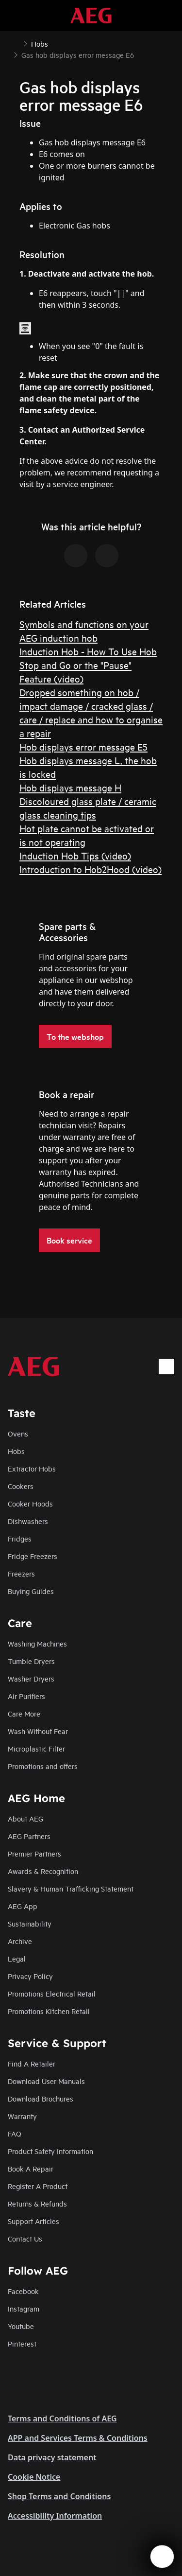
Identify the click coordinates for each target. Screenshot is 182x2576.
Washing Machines (37, 1643)
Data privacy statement (52, 2457)
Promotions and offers (43, 1765)
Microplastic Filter (36, 1748)
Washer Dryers (31, 1678)
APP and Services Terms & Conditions (78, 2438)
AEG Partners (29, 1835)
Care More (24, 1713)
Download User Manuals (46, 2080)
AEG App (22, 1905)
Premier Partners (34, 1853)
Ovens (18, 1433)
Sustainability (29, 1923)
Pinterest (22, 2343)
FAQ (14, 2133)
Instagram (23, 2308)
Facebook (23, 2291)
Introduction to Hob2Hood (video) (90, 869)
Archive (20, 1940)
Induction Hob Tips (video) (75, 855)
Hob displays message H (70, 787)
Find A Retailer (31, 2063)
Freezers (21, 1573)
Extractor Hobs (32, 1468)
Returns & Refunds (37, 2203)
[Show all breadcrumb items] (15, 43)
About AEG (25, 1818)
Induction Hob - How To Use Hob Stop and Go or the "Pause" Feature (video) (88, 664)
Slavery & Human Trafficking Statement (70, 1888)
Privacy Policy (30, 1975)
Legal (17, 1958)
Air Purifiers (26, 1695)
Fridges (20, 1538)
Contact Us (25, 2238)
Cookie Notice (34, 2476)
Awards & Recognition (43, 1870)
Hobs (16, 1450)
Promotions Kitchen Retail (49, 2010)
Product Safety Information (50, 2150)
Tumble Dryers (31, 1660)
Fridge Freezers (32, 1555)
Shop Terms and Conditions (59, 2496)
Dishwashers (28, 1520)
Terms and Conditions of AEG (62, 2418)
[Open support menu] (162, 2556)
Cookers (20, 1485)
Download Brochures (40, 2098)
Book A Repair (30, 2168)
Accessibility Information (55, 2515)
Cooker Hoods (30, 1503)
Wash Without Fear (38, 1730)
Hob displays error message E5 (83, 746)
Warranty (22, 2115)
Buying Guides (31, 1590)
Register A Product (37, 2185)
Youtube (21, 2326)
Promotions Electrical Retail (52, 1993)
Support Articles (33, 2221)
